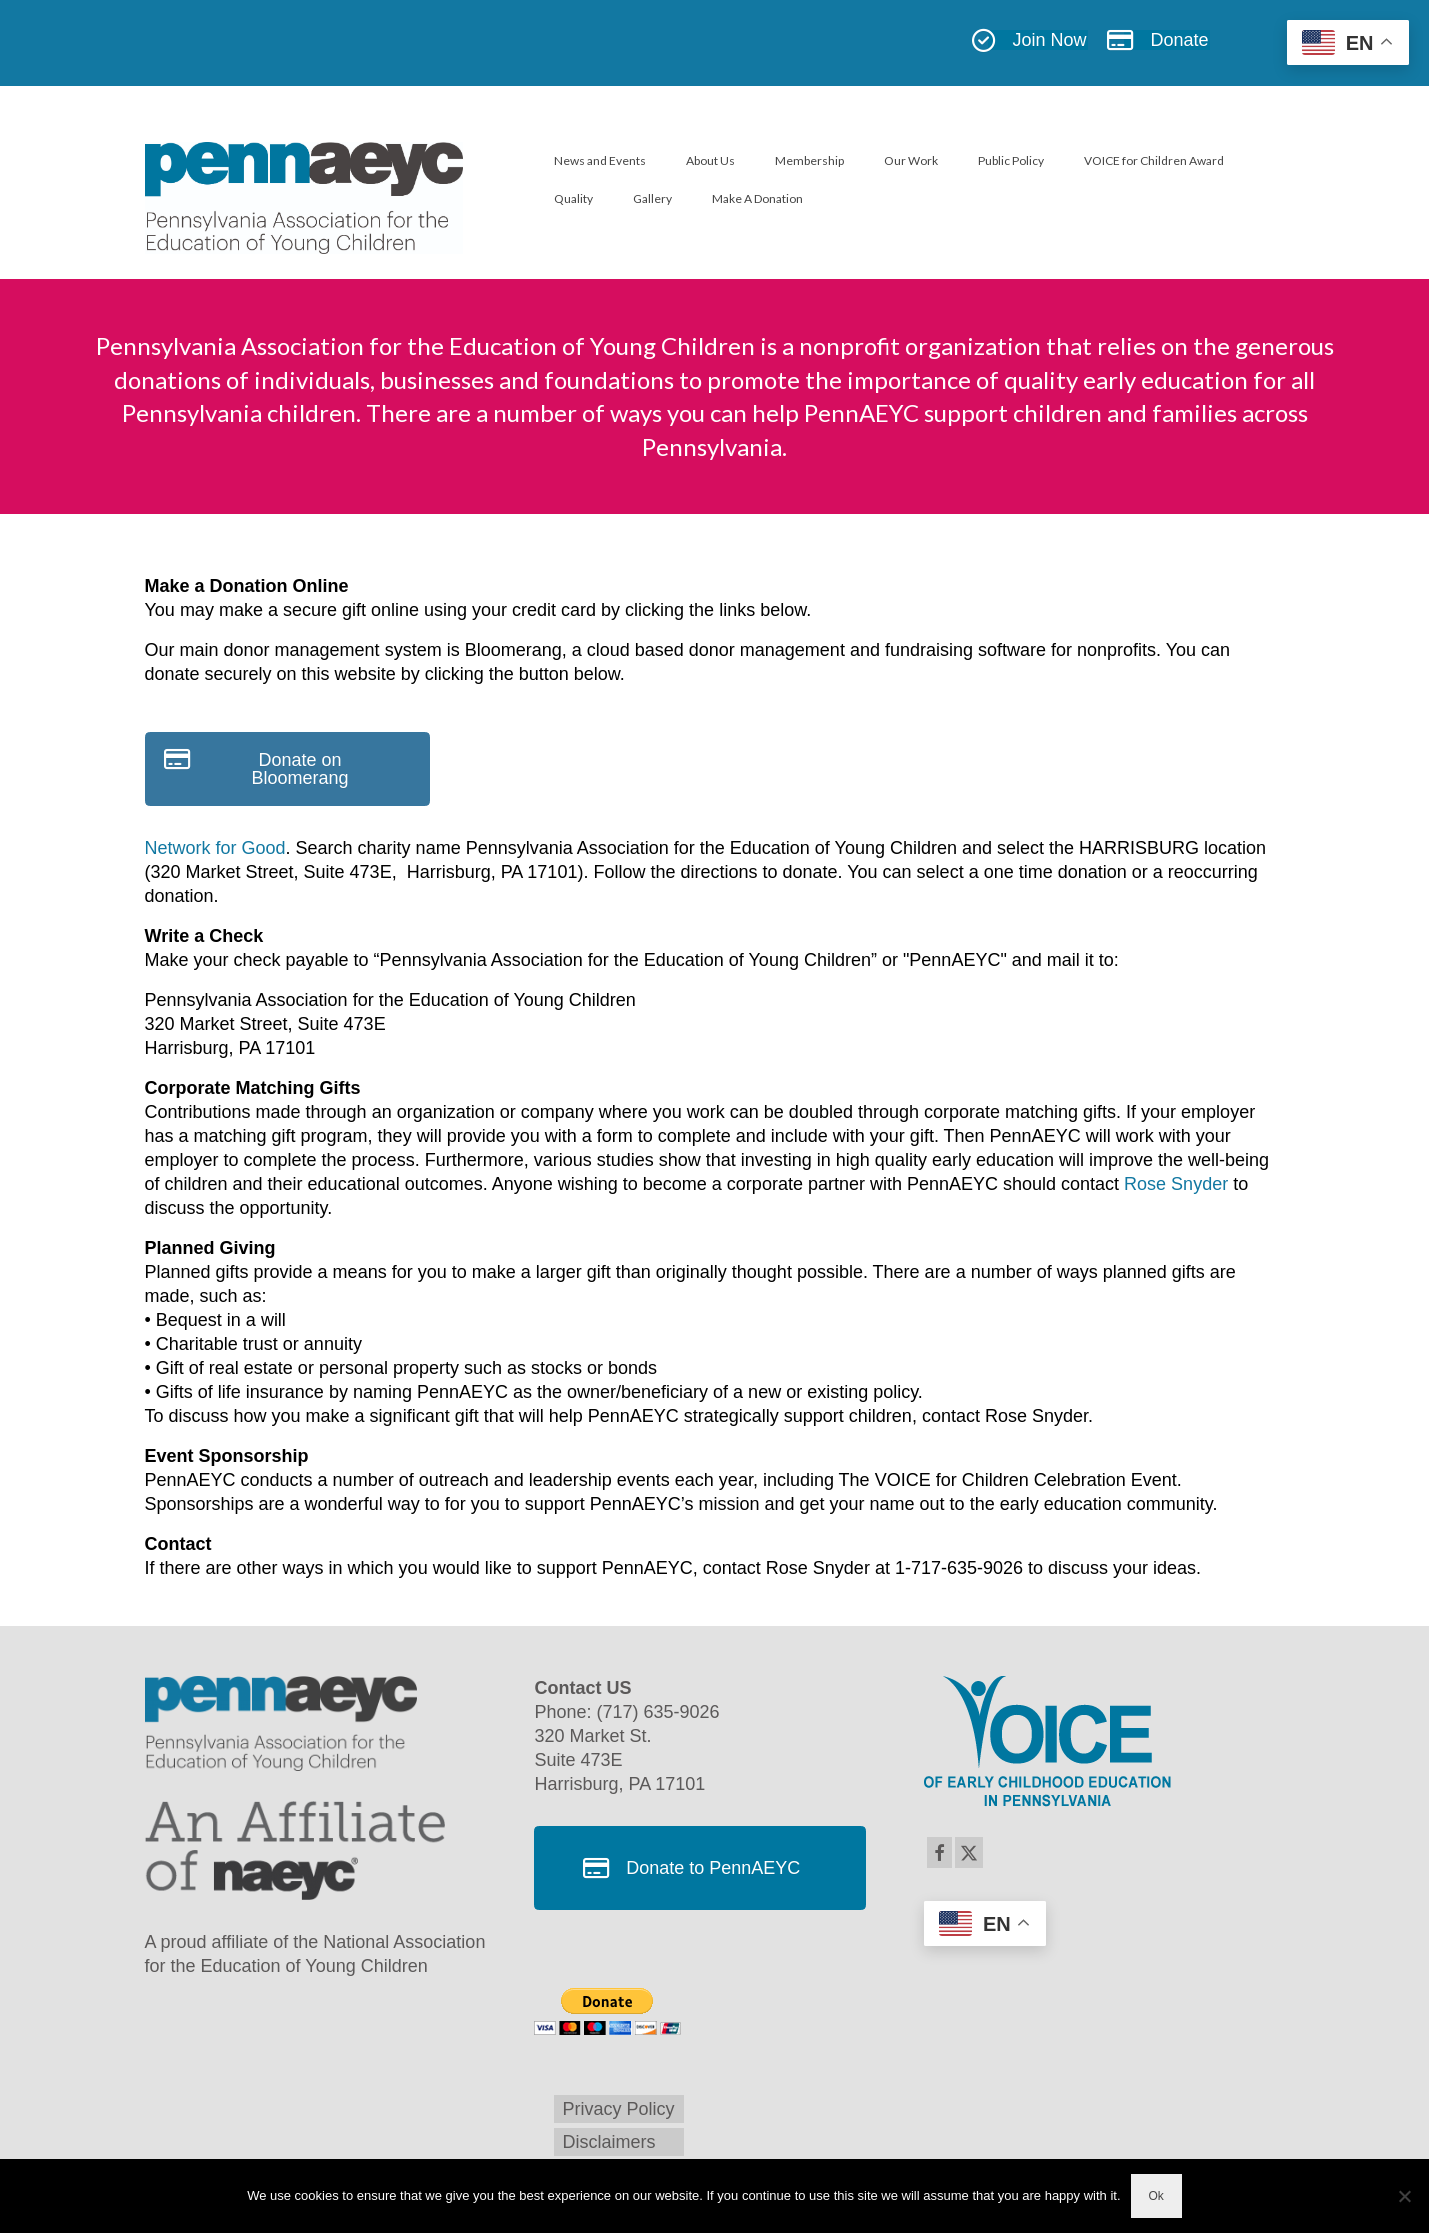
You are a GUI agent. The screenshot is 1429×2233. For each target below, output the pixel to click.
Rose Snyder (1176, 1184)
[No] (1404, 2196)
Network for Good (215, 848)
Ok (1156, 2196)
